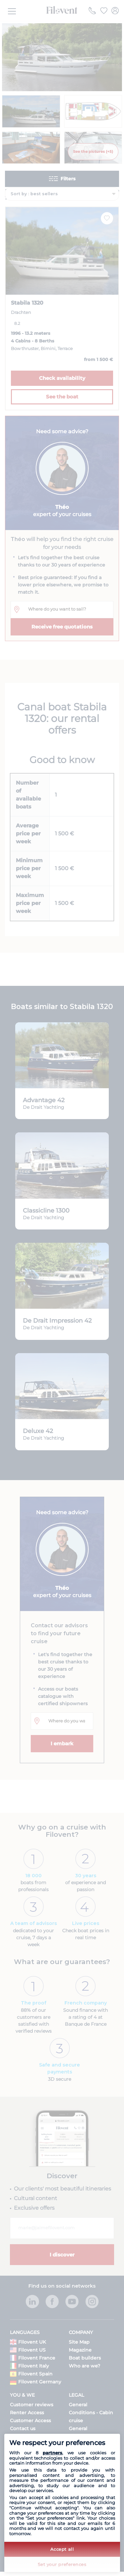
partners (52, 2452)
